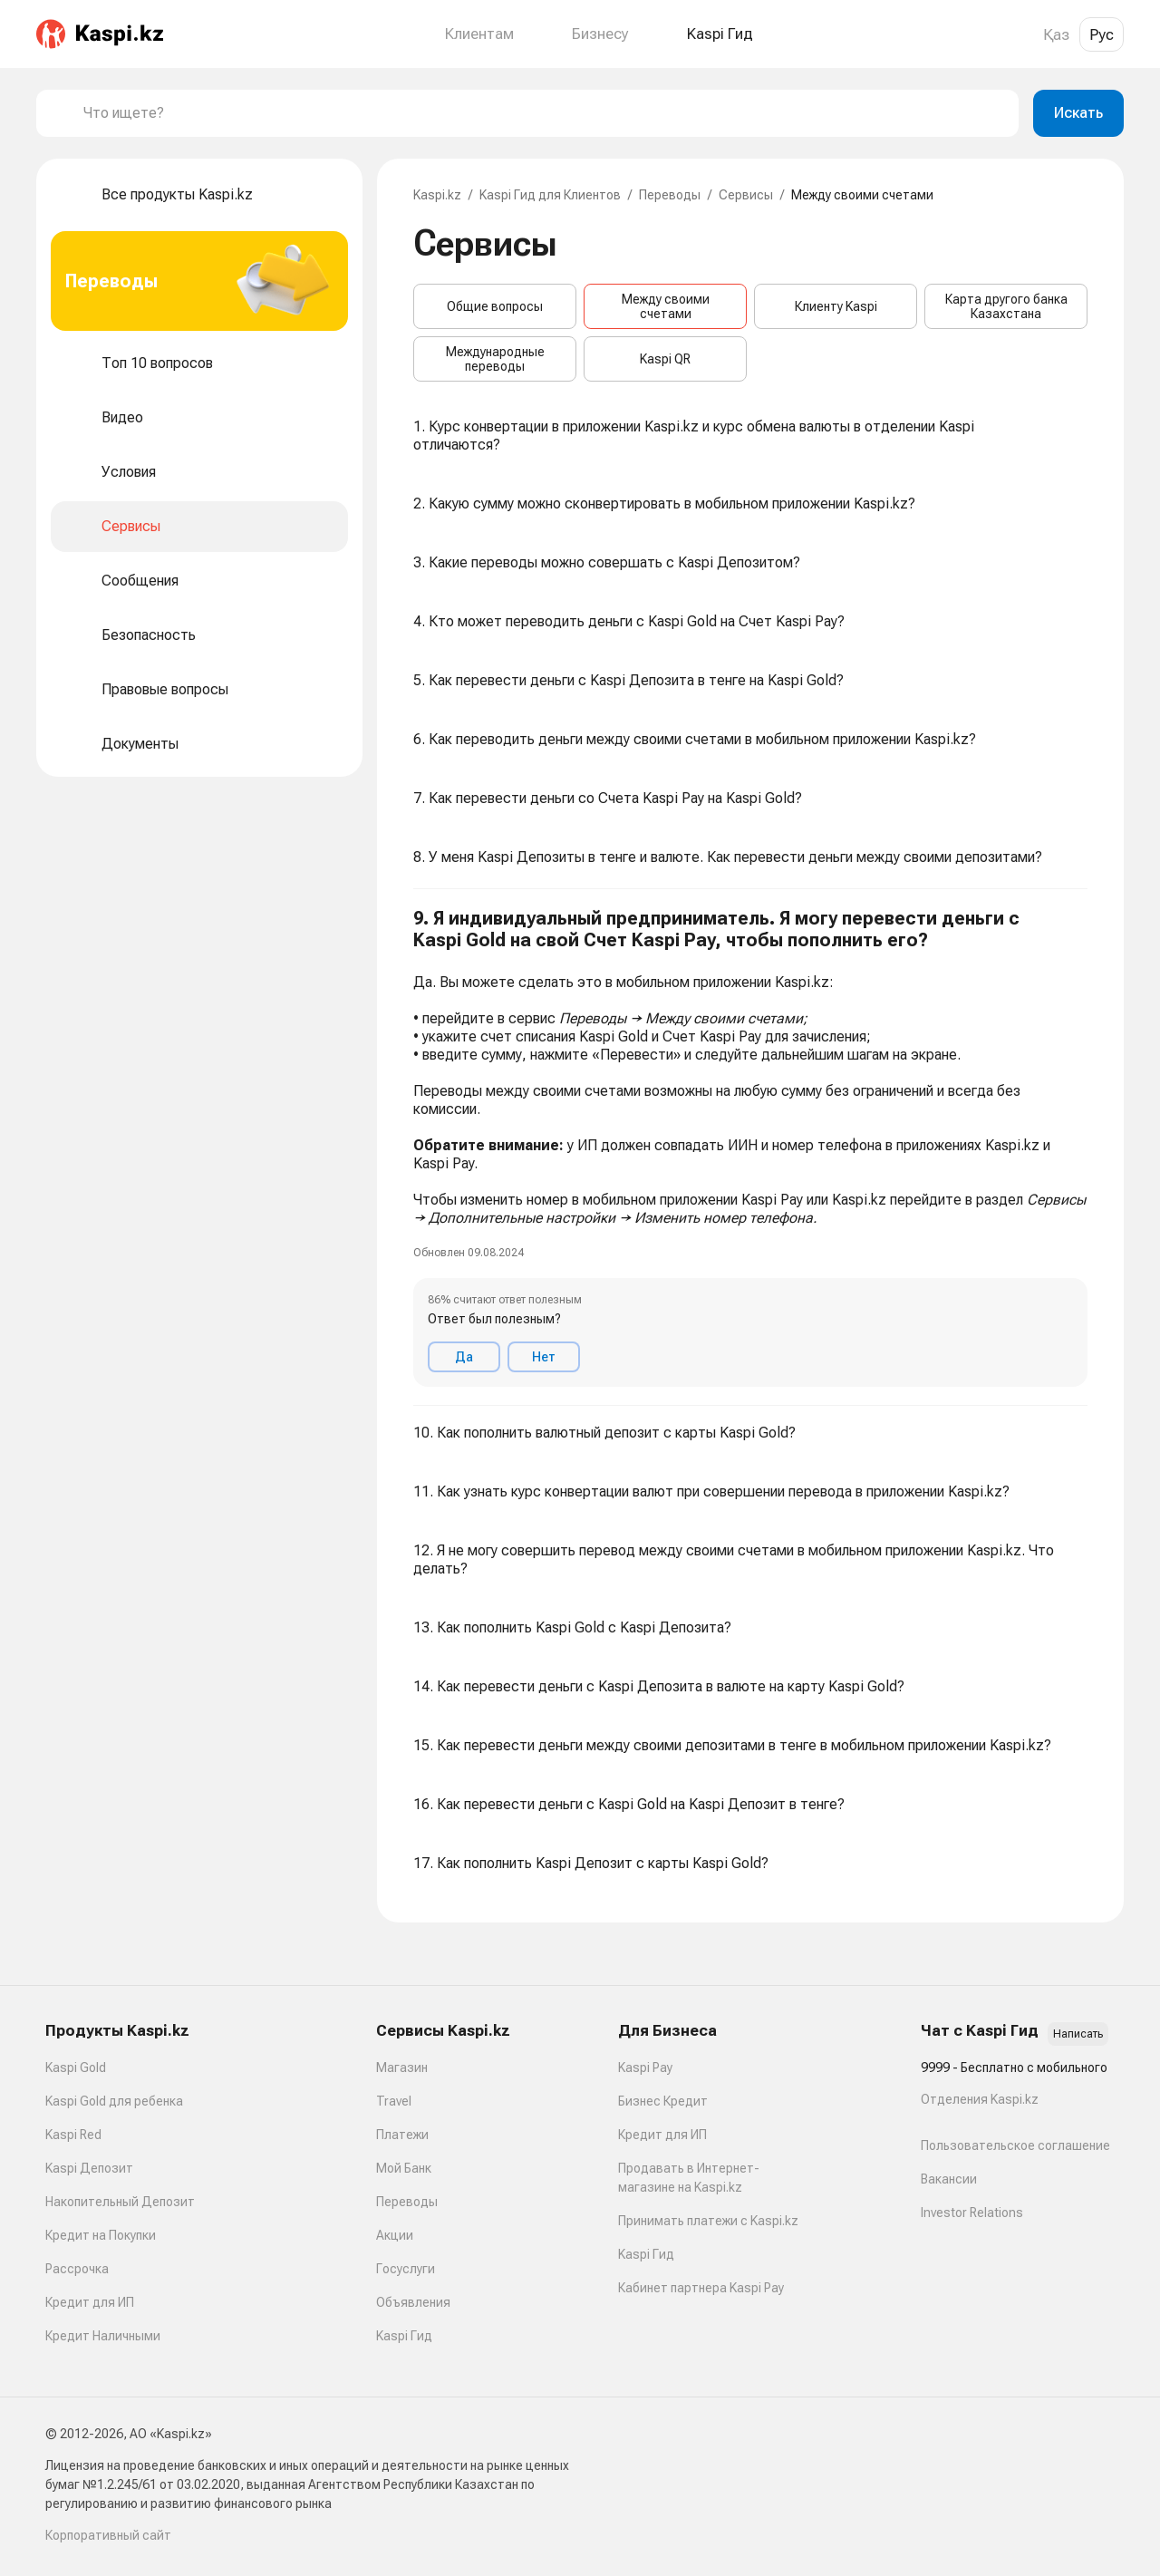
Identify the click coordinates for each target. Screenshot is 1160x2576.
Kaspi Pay (645, 2067)
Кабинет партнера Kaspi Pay (701, 2288)
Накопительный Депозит (120, 2201)
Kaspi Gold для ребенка (114, 2101)
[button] (750, 1147)
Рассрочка (77, 2268)
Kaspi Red (73, 2134)
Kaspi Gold (75, 2067)
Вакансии (949, 2179)
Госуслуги (405, 2268)
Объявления (413, 2302)
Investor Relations (972, 2212)
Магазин (402, 2067)
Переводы (670, 195)
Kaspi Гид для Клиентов (550, 195)
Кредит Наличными (102, 2336)
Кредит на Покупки (100, 2235)
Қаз (1056, 34)
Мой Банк (403, 2168)
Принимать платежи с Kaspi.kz (708, 2220)
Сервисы (746, 195)
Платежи (402, 2134)
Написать (1078, 2034)
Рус (1101, 34)
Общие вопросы (495, 306)
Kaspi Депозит (89, 2168)
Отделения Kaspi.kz (980, 2099)
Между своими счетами (666, 306)
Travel (393, 2101)
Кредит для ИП (89, 2302)
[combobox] (543, 113)
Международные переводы (495, 358)
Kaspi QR (665, 359)
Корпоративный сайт (108, 2535)
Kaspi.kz (437, 195)
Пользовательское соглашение (1015, 2145)
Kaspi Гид (404, 2336)
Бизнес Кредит (663, 2101)
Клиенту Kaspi (836, 306)
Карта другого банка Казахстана (1006, 306)
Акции (394, 2235)
